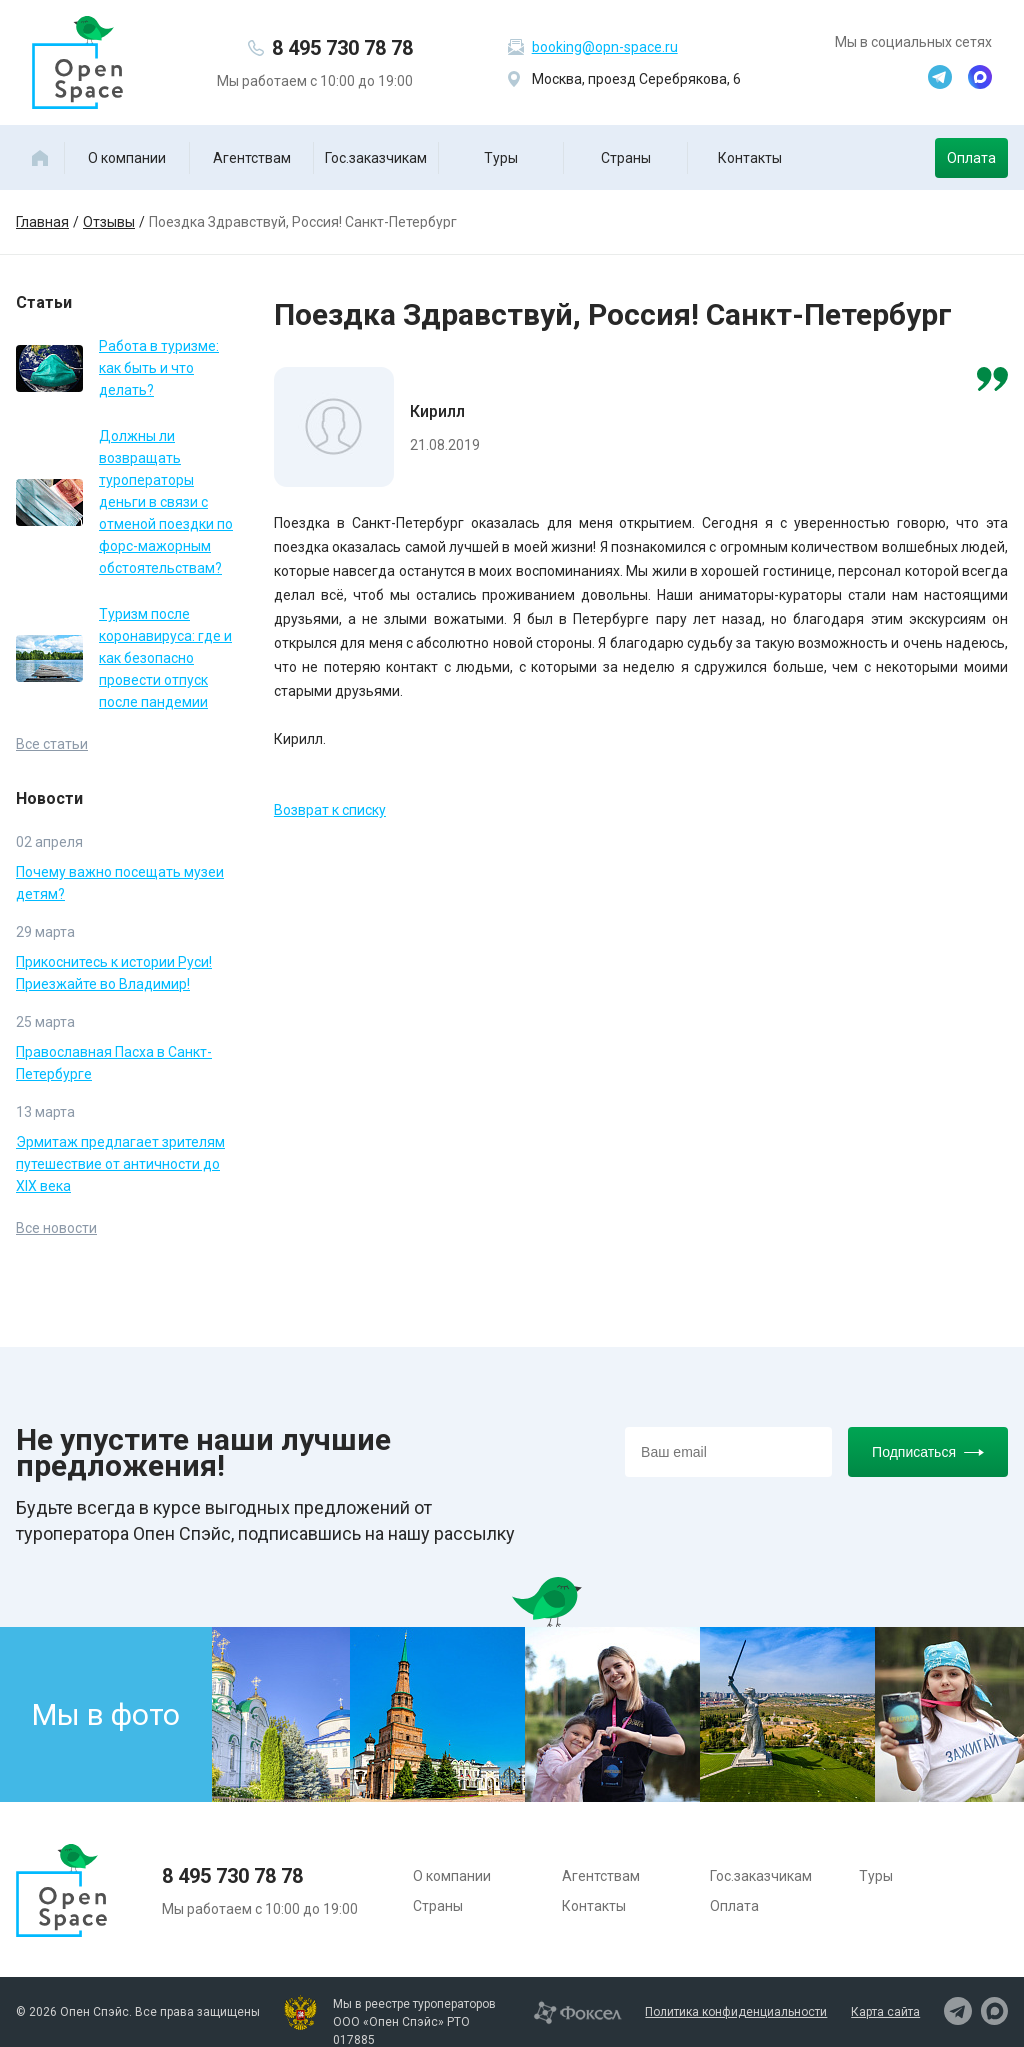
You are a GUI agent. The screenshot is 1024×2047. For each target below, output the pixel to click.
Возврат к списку (330, 810)
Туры (501, 158)
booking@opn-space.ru (605, 47)
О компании (127, 158)
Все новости (56, 1228)
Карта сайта (885, 2012)
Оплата (971, 158)
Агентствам (252, 158)
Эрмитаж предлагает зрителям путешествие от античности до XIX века (120, 1164)
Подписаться (928, 1452)
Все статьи (52, 744)
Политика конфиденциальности (736, 2012)
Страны (626, 158)
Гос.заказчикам (376, 158)
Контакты (750, 158)
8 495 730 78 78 (342, 48)
